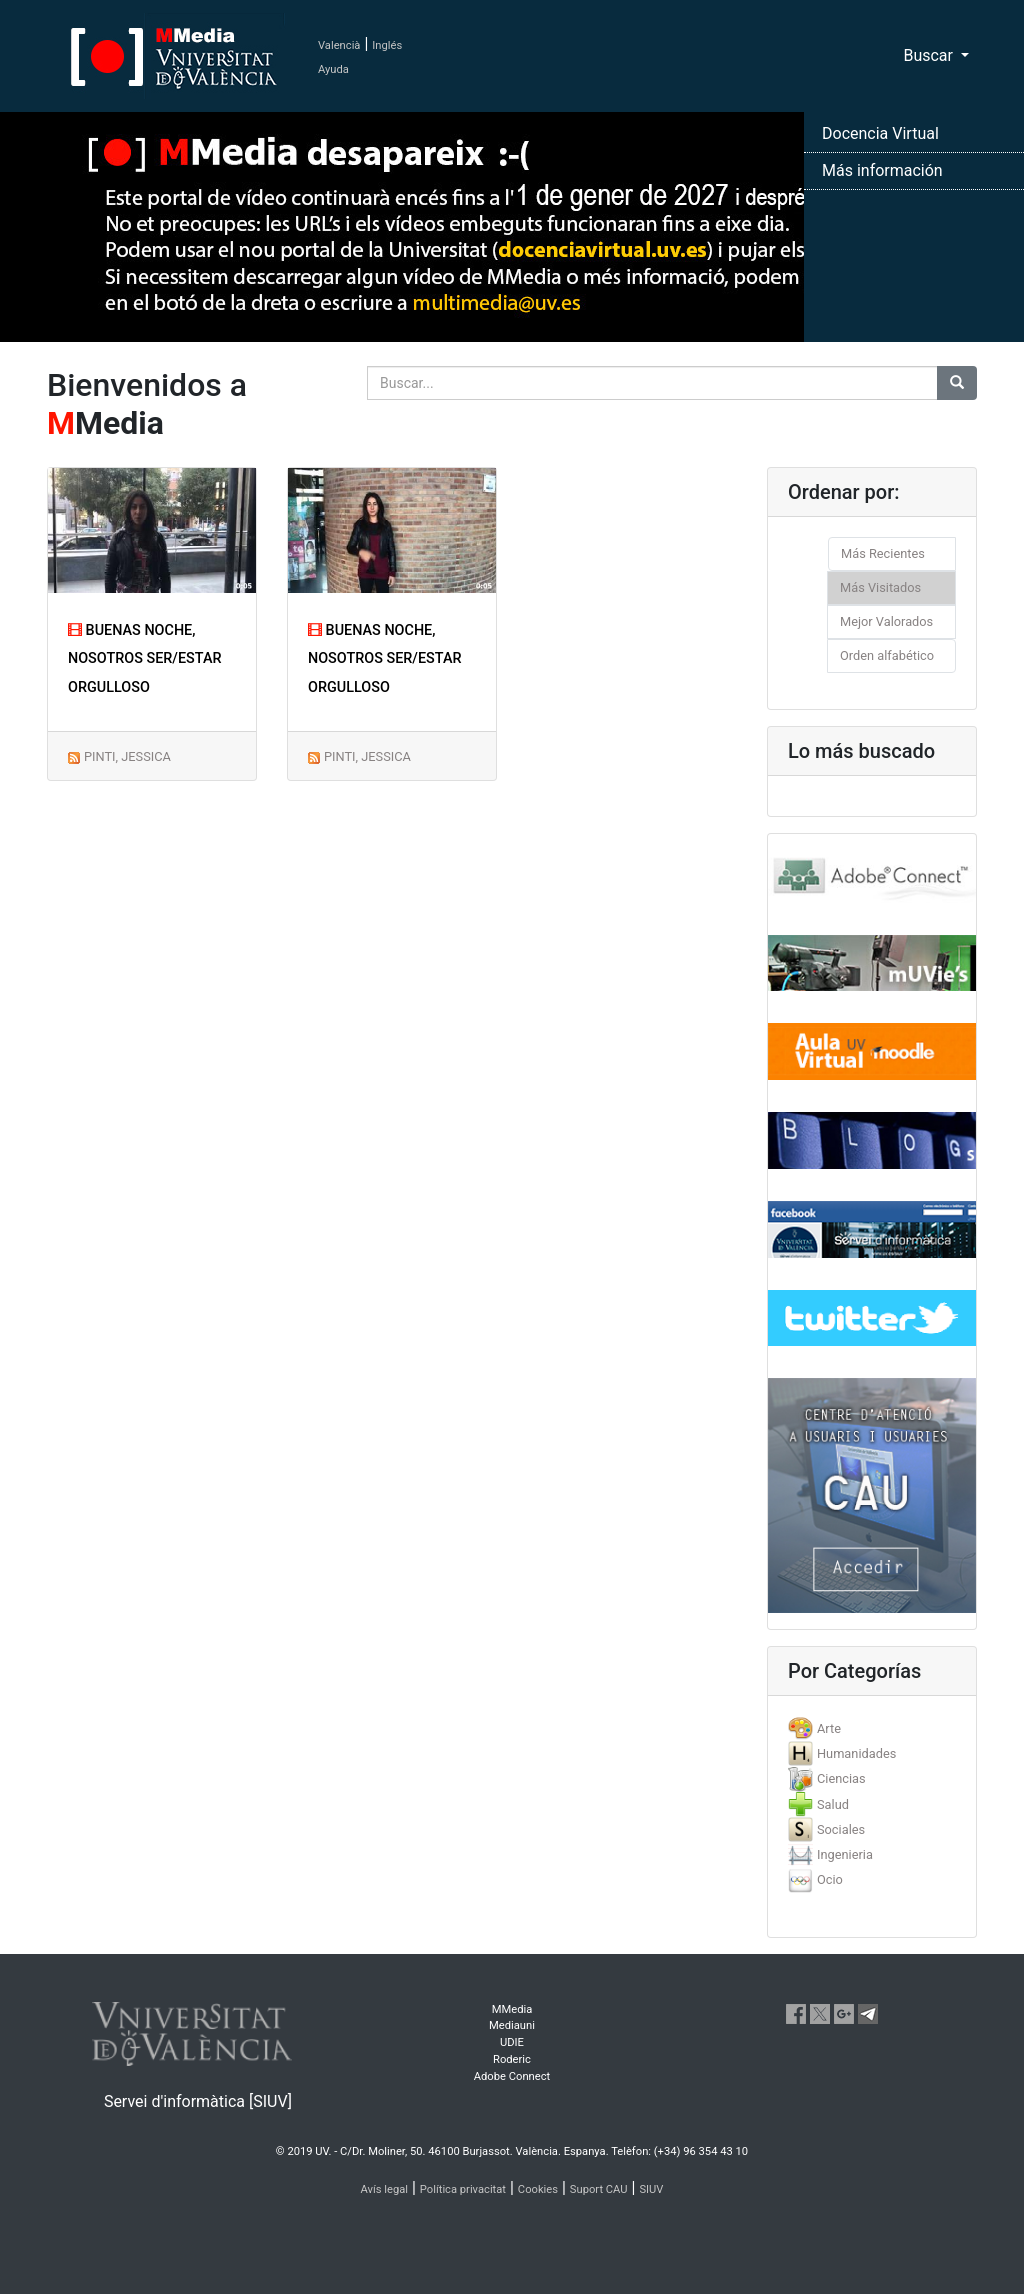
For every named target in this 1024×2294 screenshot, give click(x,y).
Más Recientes (883, 553)
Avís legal (385, 2189)
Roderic (512, 2059)
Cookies (538, 2189)
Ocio (830, 1879)
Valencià (339, 45)
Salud (833, 1804)
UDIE (512, 2042)
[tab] (872, 1728)
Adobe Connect (512, 2076)
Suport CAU (599, 2189)
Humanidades (856, 1753)
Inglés (387, 45)
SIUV (651, 2189)
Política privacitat (463, 2189)
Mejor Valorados (886, 621)
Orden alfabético (887, 655)
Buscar (930, 55)
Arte (829, 1728)
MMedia (512, 2009)
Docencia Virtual (880, 133)
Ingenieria (845, 1854)
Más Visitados (880, 587)
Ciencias (841, 1778)
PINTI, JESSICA (127, 756)
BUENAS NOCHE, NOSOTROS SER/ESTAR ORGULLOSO (145, 659)
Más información (882, 170)
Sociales (841, 1829)
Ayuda (333, 69)
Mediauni (512, 2025)
